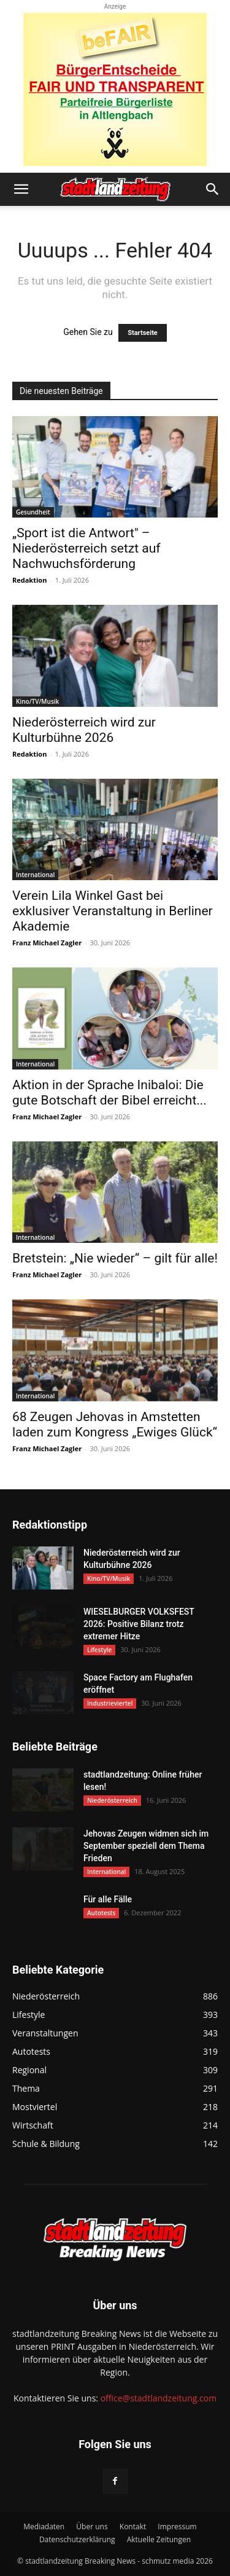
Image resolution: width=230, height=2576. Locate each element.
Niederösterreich (112, 1800)
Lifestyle (99, 1649)
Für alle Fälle (107, 1899)
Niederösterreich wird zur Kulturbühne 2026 (84, 730)
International (35, 874)
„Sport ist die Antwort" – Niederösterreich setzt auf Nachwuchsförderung (86, 548)
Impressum (177, 2526)
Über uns (91, 2526)
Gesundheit (33, 512)
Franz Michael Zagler (47, 942)
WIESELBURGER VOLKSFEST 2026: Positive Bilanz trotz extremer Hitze (138, 1624)
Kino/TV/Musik (37, 701)
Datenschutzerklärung (77, 2539)
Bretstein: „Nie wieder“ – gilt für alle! (115, 1258)
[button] (20, 189)
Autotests (101, 1912)
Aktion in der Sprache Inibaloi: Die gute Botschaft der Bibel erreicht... (109, 1092)
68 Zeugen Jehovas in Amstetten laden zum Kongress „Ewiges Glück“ (114, 1424)
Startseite (143, 333)
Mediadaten (43, 2526)
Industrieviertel (109, 1703)
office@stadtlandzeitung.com (159, 2398)
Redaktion (29, 580)
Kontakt (133, 2526)
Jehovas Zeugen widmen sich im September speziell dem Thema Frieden (146, 1846)
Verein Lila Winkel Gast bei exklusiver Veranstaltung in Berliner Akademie (112, 911)
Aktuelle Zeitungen (159, 2539)
